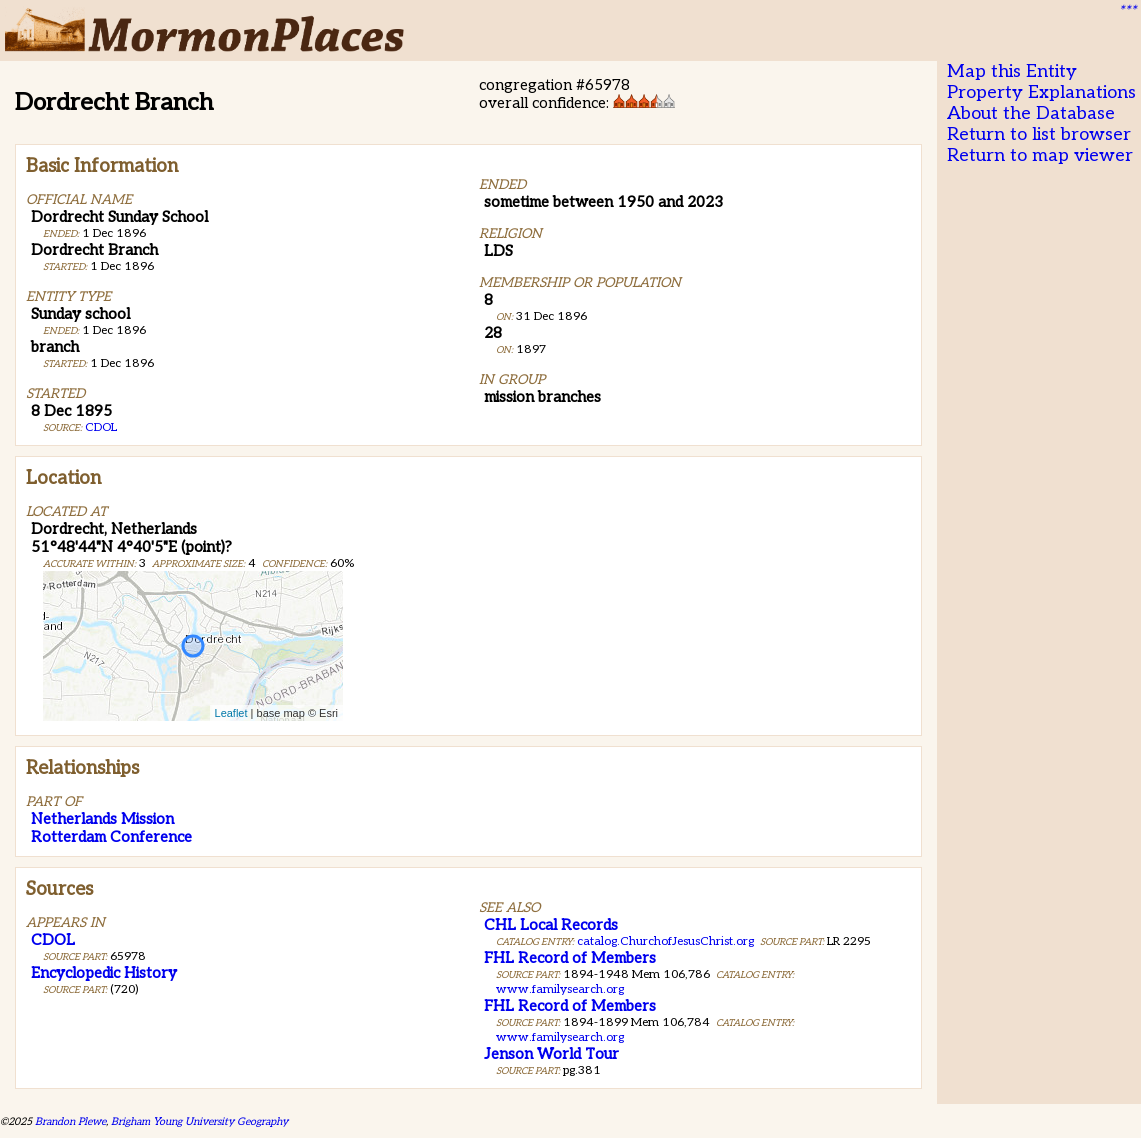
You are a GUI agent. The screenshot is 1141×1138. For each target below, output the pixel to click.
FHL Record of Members (570, 958)
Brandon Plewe (70, 1121)
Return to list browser (1039, 134)
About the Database (1031, 113)
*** (1127, 11)
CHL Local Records (551, 925)
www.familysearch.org (560, 989)
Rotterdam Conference (111, 837)
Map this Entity (1012, 71)
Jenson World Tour (551, 1054)
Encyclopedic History (104, 973)
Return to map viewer (1040, 155)
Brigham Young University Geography (199, 1121)
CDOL (101, 427)
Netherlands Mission (102, 819)
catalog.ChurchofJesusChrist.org (665, 941)
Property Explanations (1041, 92)
